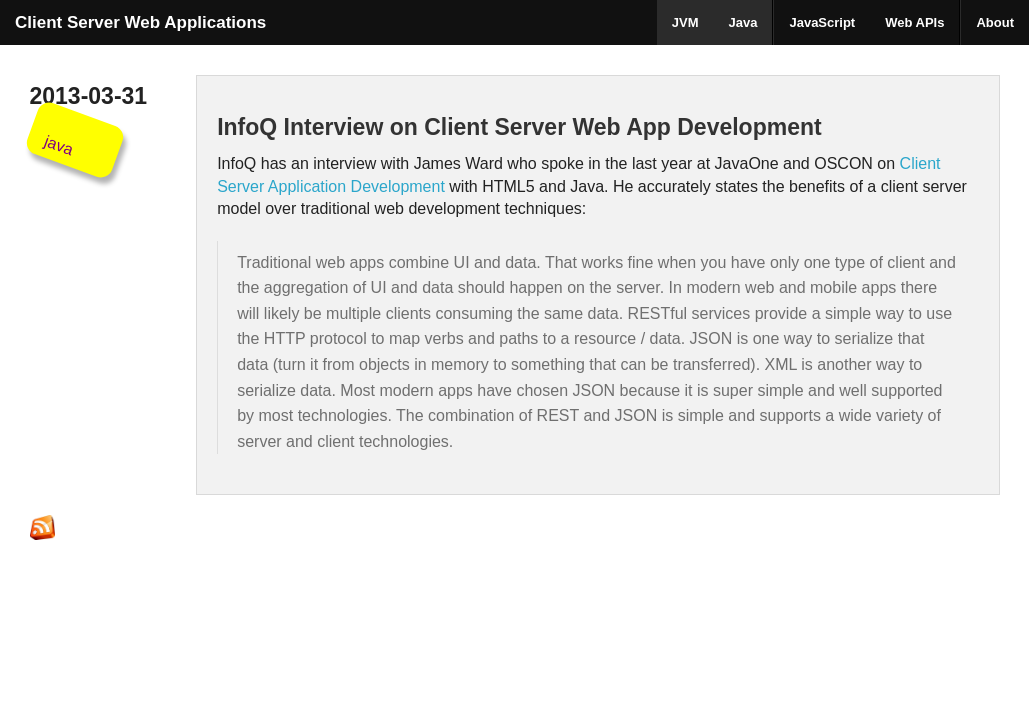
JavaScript (822, 22)
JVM (685, 22)
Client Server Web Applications (140, 22)
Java (743, 22)
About (995, 22)
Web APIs (914, 22)
